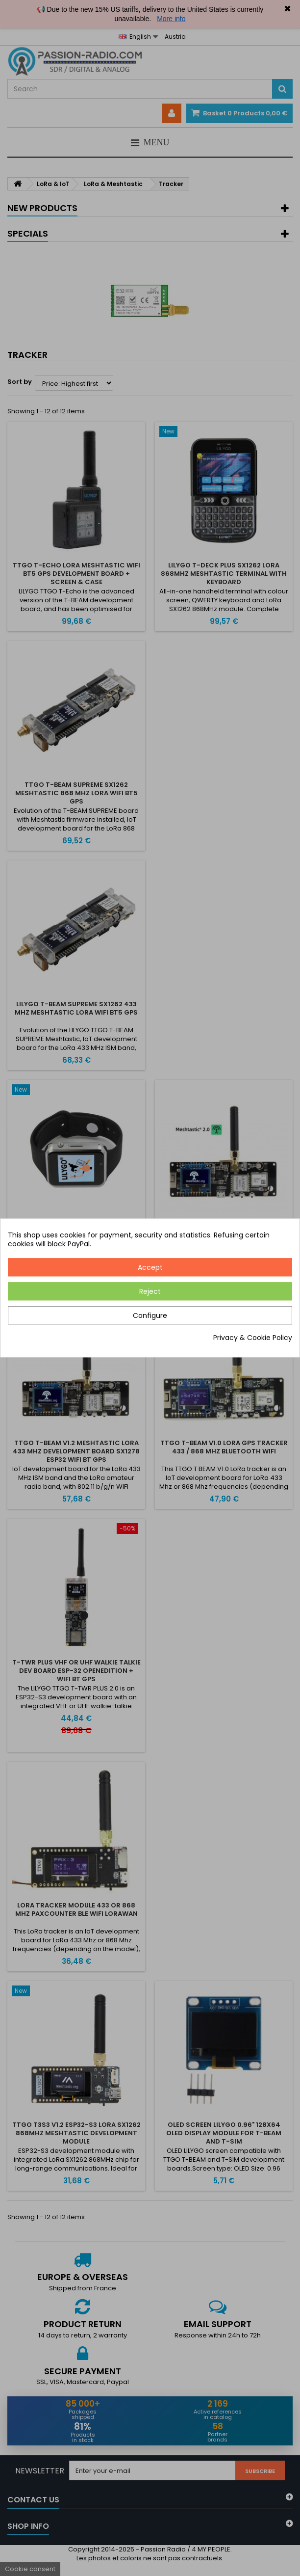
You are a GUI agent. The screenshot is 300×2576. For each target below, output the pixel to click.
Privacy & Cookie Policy (252, 1338)
